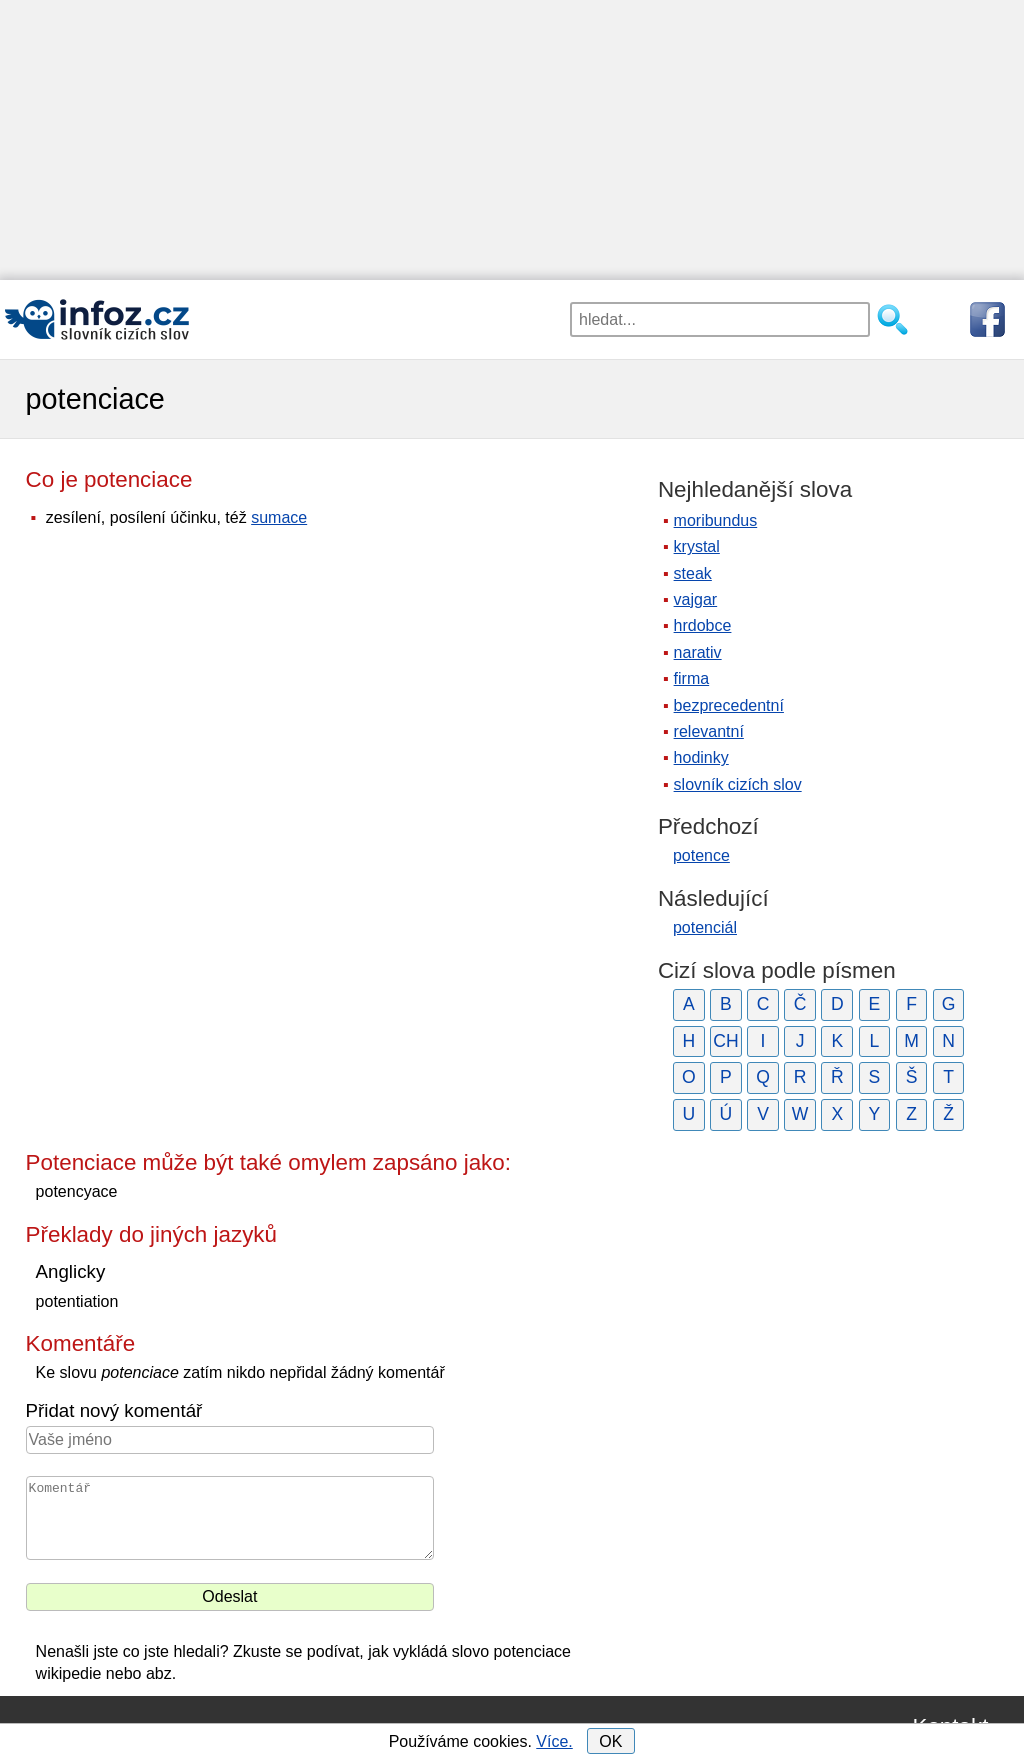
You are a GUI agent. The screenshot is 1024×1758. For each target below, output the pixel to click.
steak (693, 573)
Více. (554, 1741)
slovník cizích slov (738, 784)
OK (610, 1741)
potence (701, 855)
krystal (697, 546)
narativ (698, 652)
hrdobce (703, 625)
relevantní (709, 731)
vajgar (696, 599)
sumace (279, 517)
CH (725, 1041)
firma (692, 678)
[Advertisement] (512, 140)
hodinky (701, 757)
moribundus (716, 520)
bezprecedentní (729, 705)
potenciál (705, 927)
